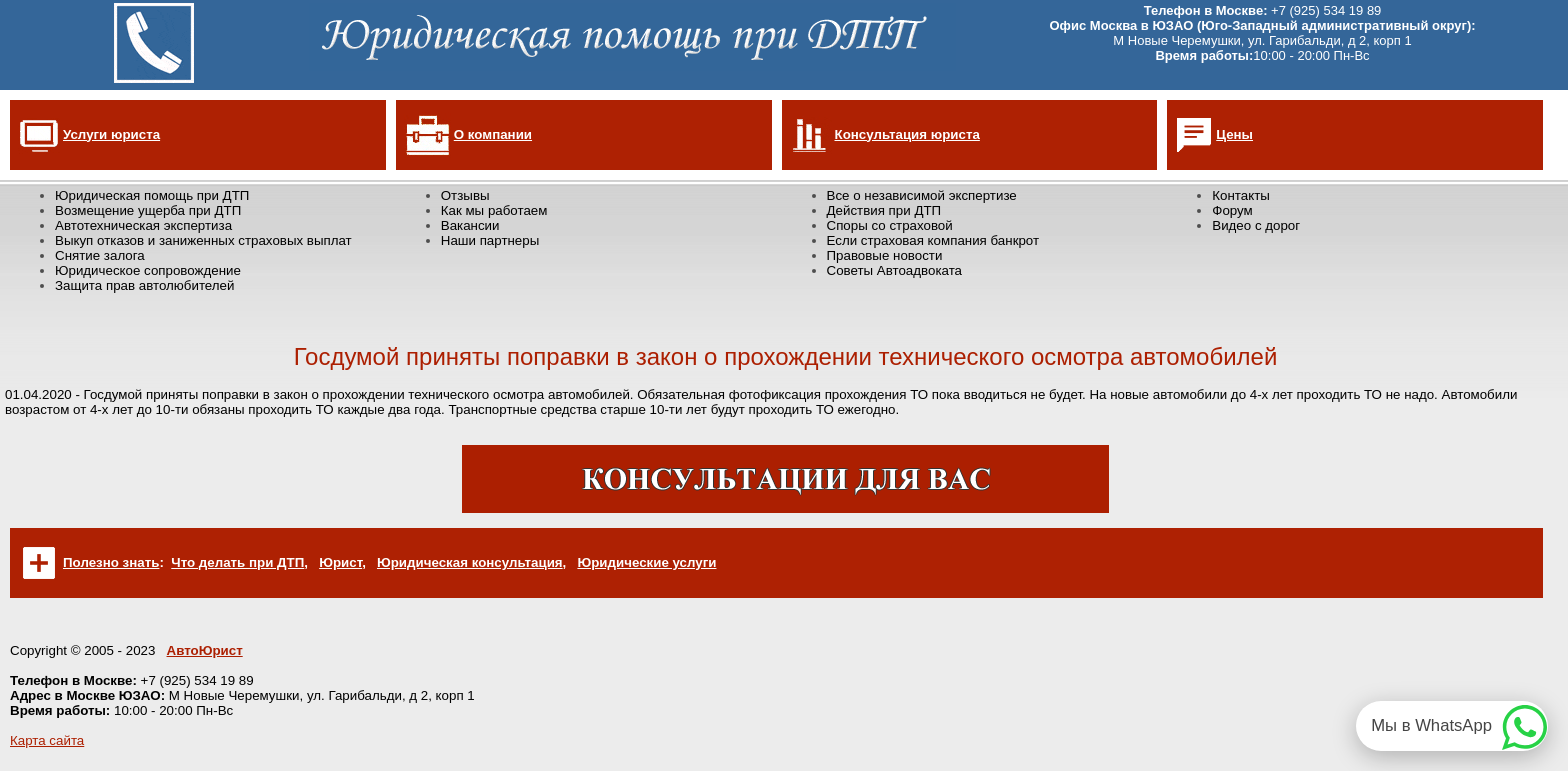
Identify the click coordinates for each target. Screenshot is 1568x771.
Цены (1234, 134)
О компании (493, 134)
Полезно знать (111, 562)
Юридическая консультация (470, 562)
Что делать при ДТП (237, 562)
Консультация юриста (907, 134)
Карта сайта (47, 740)
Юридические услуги (646, 562)
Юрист (340, 562)
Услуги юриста (111, 134)
